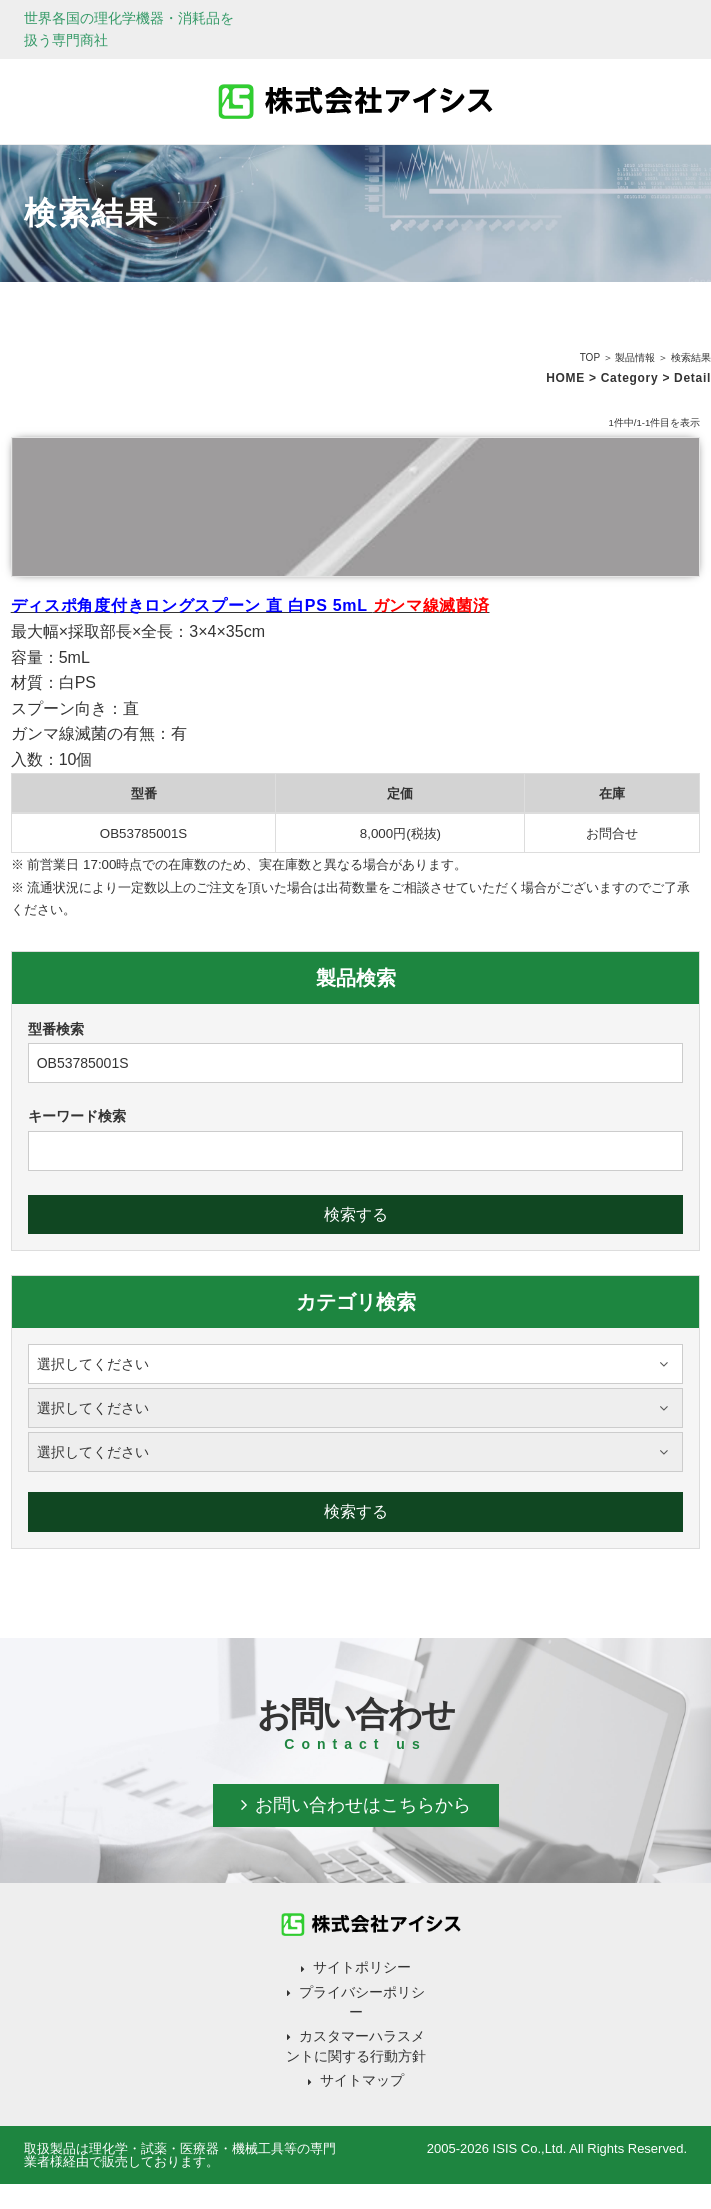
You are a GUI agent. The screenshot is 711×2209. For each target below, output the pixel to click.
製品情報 (635, 357)
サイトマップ (362, 2080)
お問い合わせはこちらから (363, 1805)
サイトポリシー (362, 1967)
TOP (590, 357)
